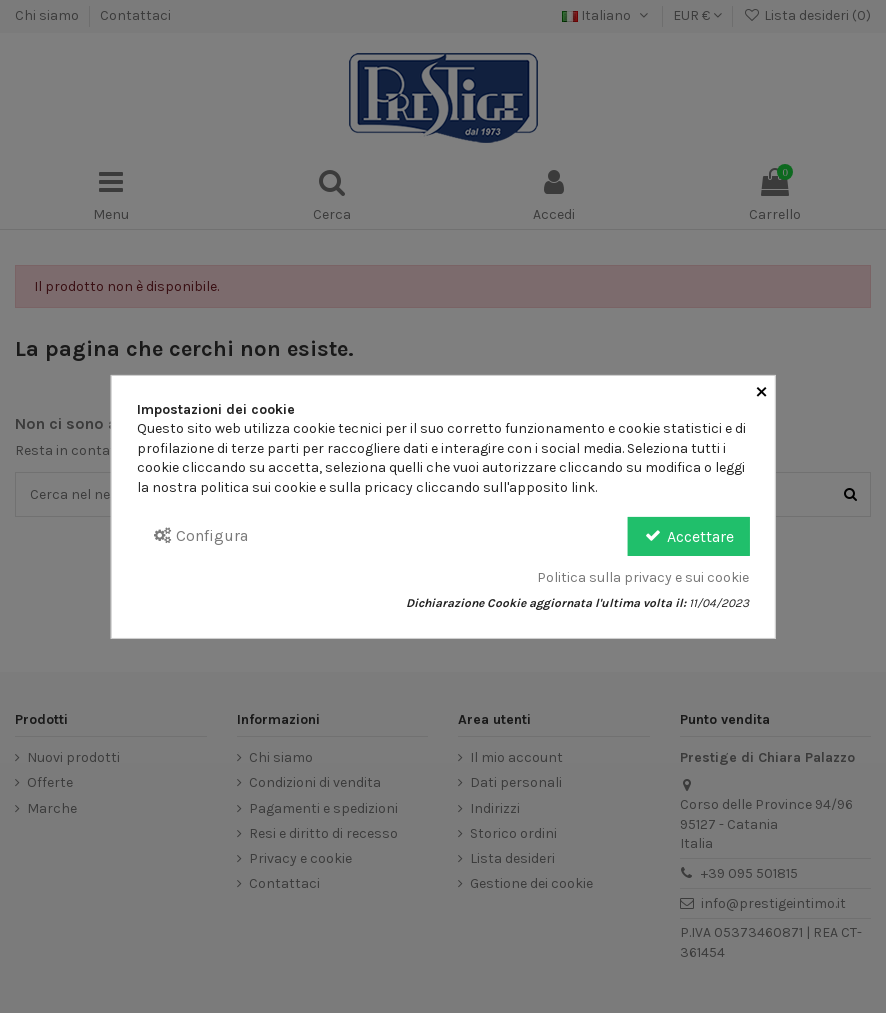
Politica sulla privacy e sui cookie (643, 577)
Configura (200, 535)
